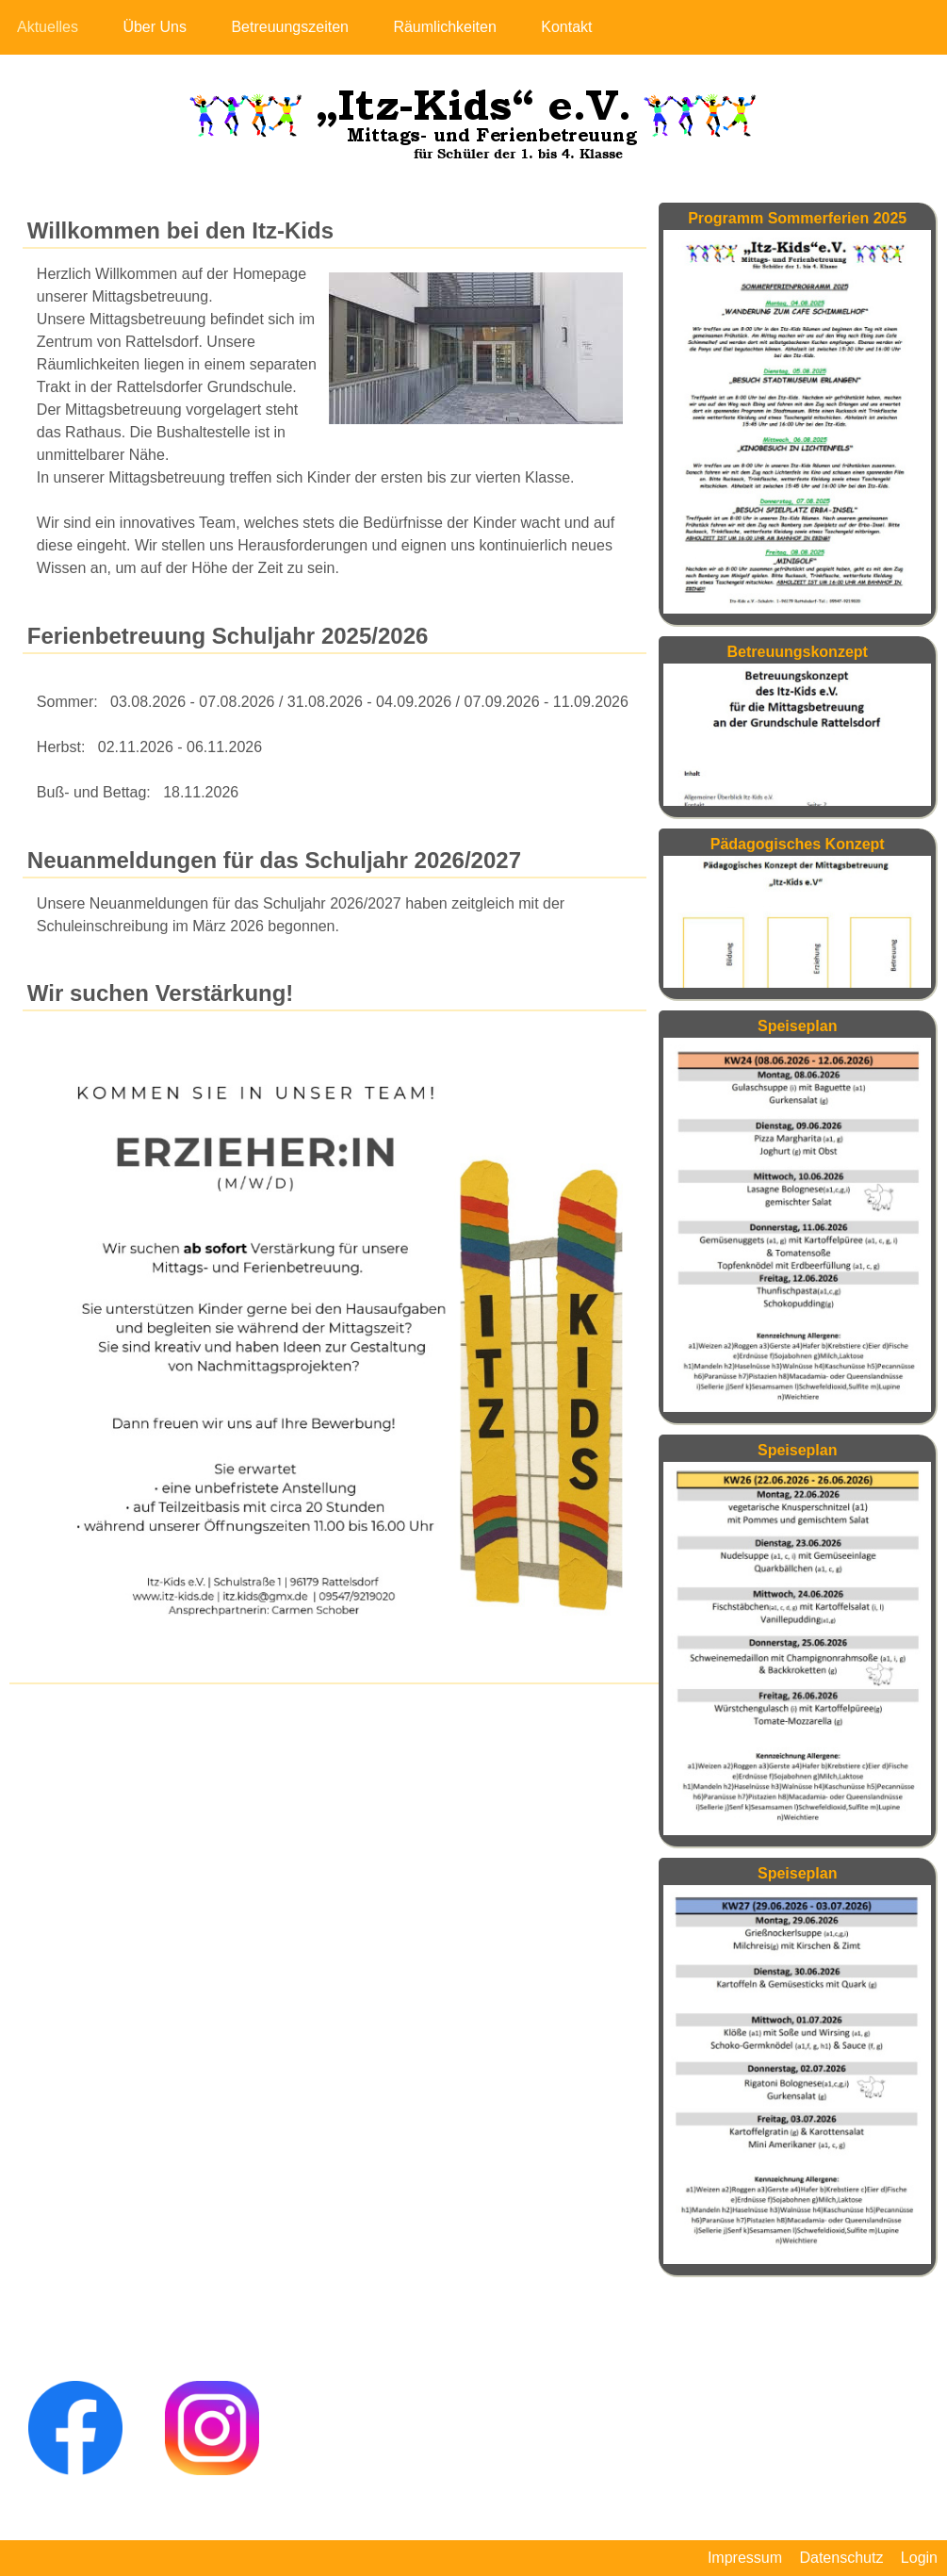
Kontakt (566, 27)
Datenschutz (841, 2558)
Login (919, 2558)
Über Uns (154, 27)
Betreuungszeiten (290, 27)
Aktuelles (47, 27)
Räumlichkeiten (444, 27)
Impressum (745, 2558)
